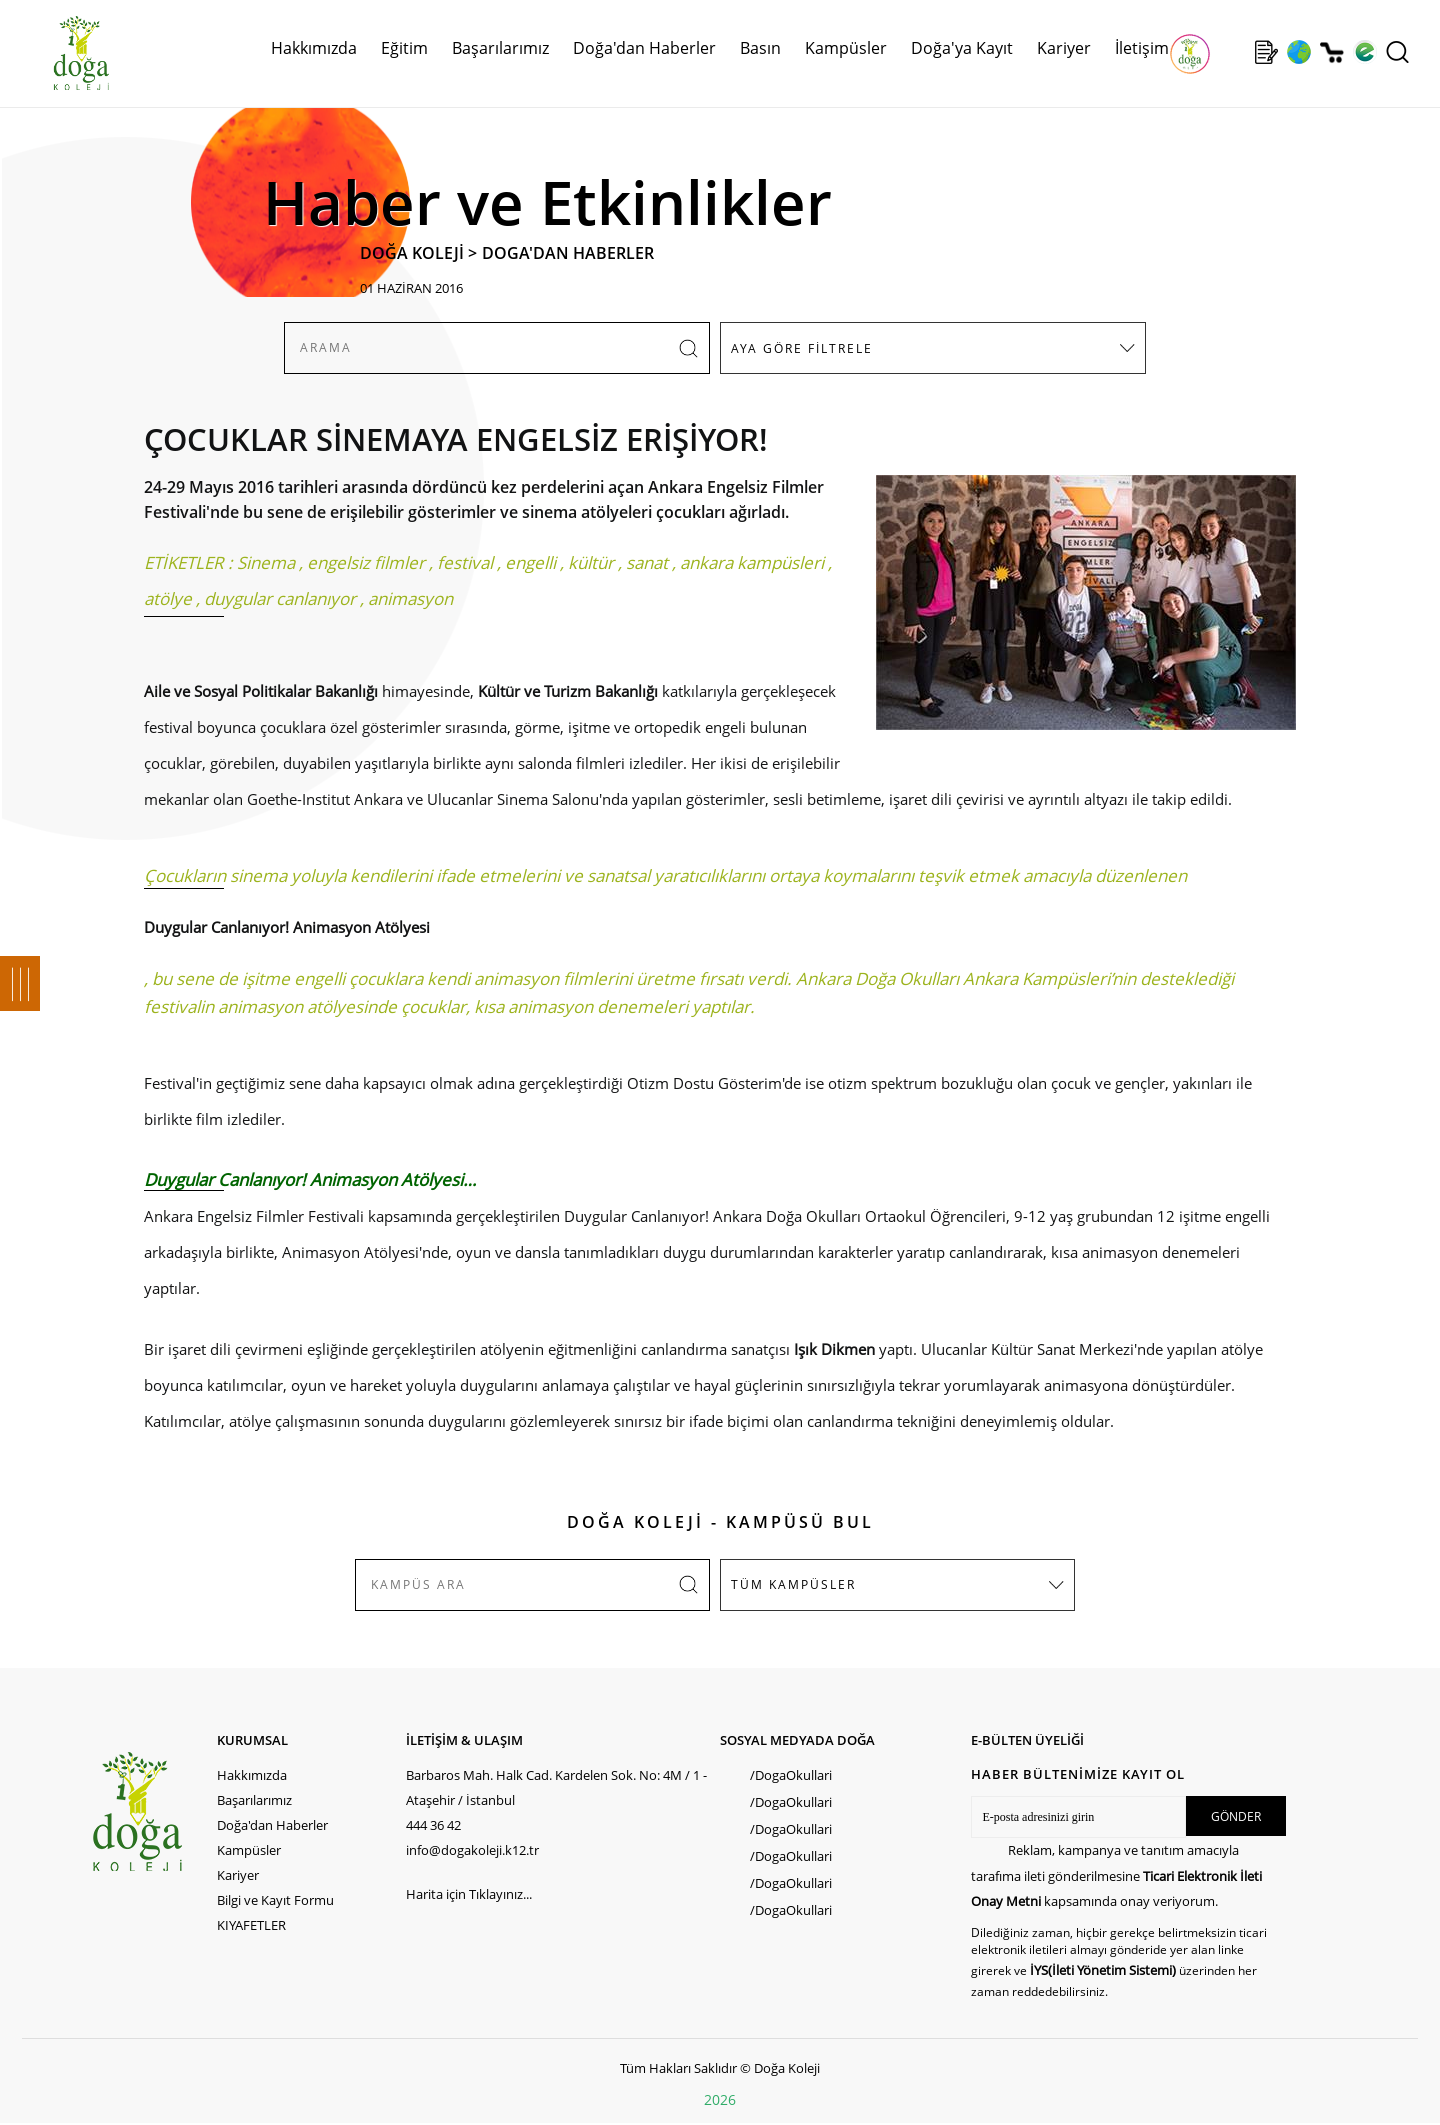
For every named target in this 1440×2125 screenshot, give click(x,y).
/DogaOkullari (791, 1775)
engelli (530, 562)
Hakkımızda (314, 48)
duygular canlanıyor (280, 598)
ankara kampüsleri (752, 562)
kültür (591, 562)
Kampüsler (846, 48)
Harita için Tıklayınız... (469, 1894)
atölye (168, 598)
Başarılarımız (500, 48)
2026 (720, 2099)
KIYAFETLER (251, 1925)
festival (465, 562)
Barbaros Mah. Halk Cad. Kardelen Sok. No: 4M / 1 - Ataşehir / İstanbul (556, 1787)
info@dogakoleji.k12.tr (472, 1850)
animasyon (410, 598)
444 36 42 (433, 1825)
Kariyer (1064, 48)
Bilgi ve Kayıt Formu (275, 1900)
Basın (760, 48)
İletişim (1142, 48)
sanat (647, 562)
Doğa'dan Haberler (644, 48)
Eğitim (404, 48)
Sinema (266, 562)
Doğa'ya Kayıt (962, 48)
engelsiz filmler (366, 562)
